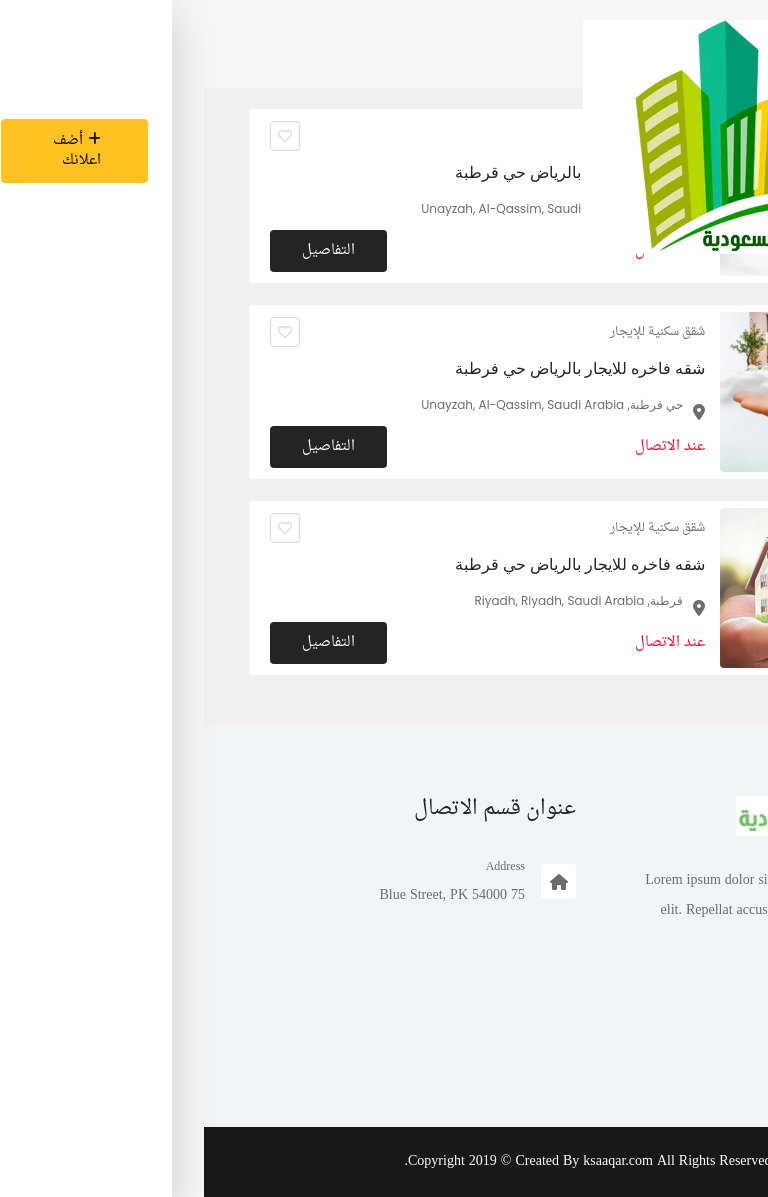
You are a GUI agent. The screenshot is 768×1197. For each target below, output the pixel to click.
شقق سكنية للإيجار (453, 332)
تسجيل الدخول (663, 1057)
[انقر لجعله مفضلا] (81, 332)
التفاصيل (124, 446)
